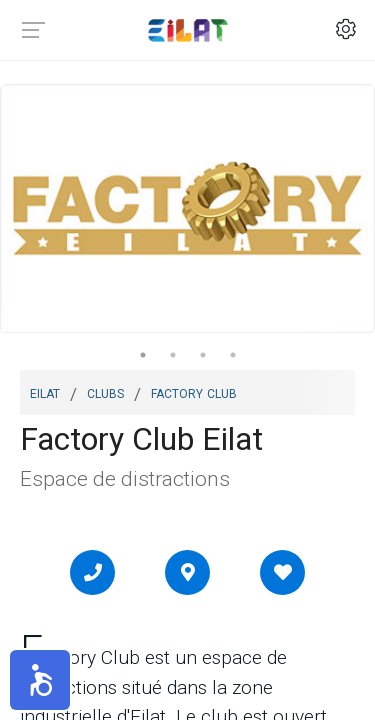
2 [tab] (173, 355)
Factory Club (194, 392)
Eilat (45, 392)
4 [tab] (233, 355)
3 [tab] (203, 355)
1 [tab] (143, 355)
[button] (40, 680)
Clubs (105, 392)
